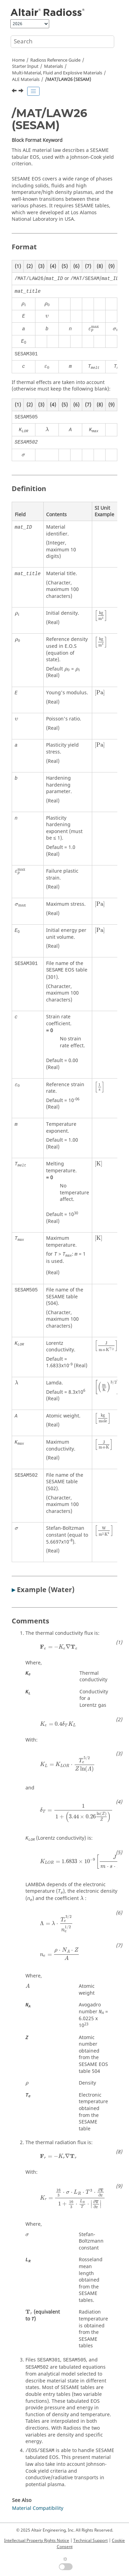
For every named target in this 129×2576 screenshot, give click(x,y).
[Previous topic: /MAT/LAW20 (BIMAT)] (15, 91)
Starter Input (25, 66)
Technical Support (90, 2540)
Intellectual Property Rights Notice (36, 2540)
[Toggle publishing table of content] (33, 91)
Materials (53, 66)
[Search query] (62, 41)
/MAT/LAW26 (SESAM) (68, 79)
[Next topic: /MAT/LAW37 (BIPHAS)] (21, 91)
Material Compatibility (37, 2508)
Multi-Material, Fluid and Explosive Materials (57, 73)
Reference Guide (55, 60)
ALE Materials (26, 79)
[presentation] (23, 304)
